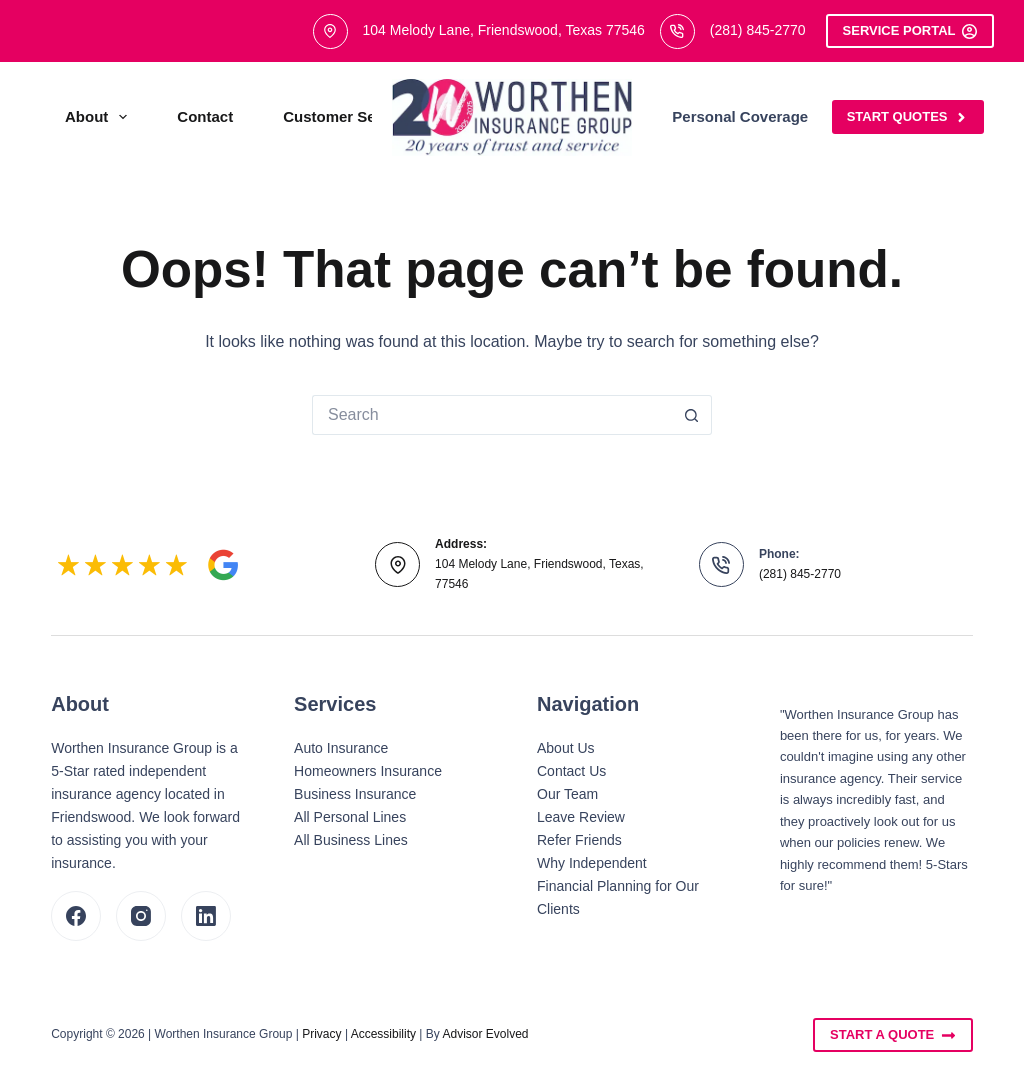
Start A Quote (893, 1035)
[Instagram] (141, 916)
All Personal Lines (350, 817)
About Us (566, 748)
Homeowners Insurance (368, 771)
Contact (205, 116)
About (100, 117)
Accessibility (383, 1034)
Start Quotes (908, 117)
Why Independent (592, 863)
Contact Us (571, 771)
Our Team (567, 794)
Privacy (321, 1034)
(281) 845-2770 (758, 30)
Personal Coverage (753, 117)
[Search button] (692, 415)
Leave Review (581, 817)
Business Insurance (355, 794)
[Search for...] (492, 415)
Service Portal (910, 31)
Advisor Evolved (486, 1034)
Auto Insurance (341, 748)
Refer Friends (579, 840)
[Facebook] (76, 916)
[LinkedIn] (206, 916)
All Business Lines (351, 840)
